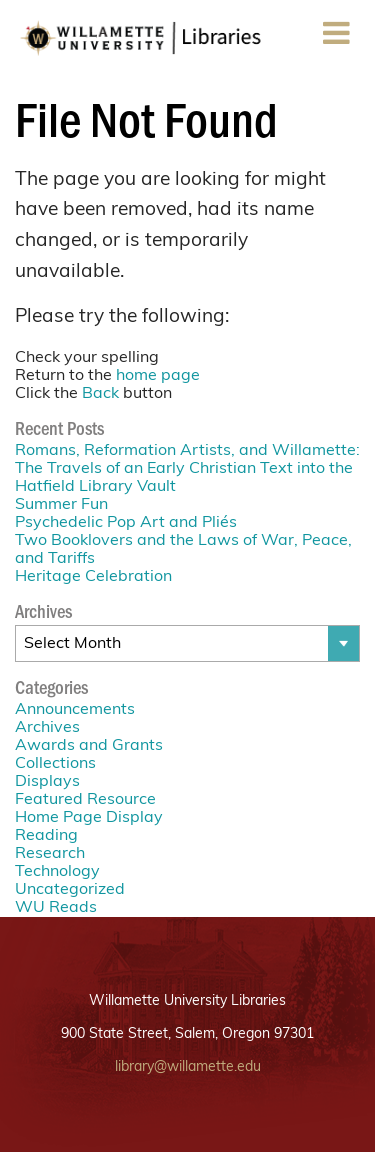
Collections (55, 764)
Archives (47, 728)
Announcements (75, 710)
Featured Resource (85, 800)
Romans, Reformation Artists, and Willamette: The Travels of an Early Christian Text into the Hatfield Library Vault (187, 469)
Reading (46, 836)
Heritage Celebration (93, 577)
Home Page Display (89, 818)
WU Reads (56, 908)
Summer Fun (61, 505)
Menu (336, 39)
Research (50, 854)
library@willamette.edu (188, 1067)
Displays (47, 782)
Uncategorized (70, 890)
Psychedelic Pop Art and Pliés (126, 523)
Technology (57, 872)
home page (158, 376)
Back (100, 394)
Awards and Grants (89, 746)
